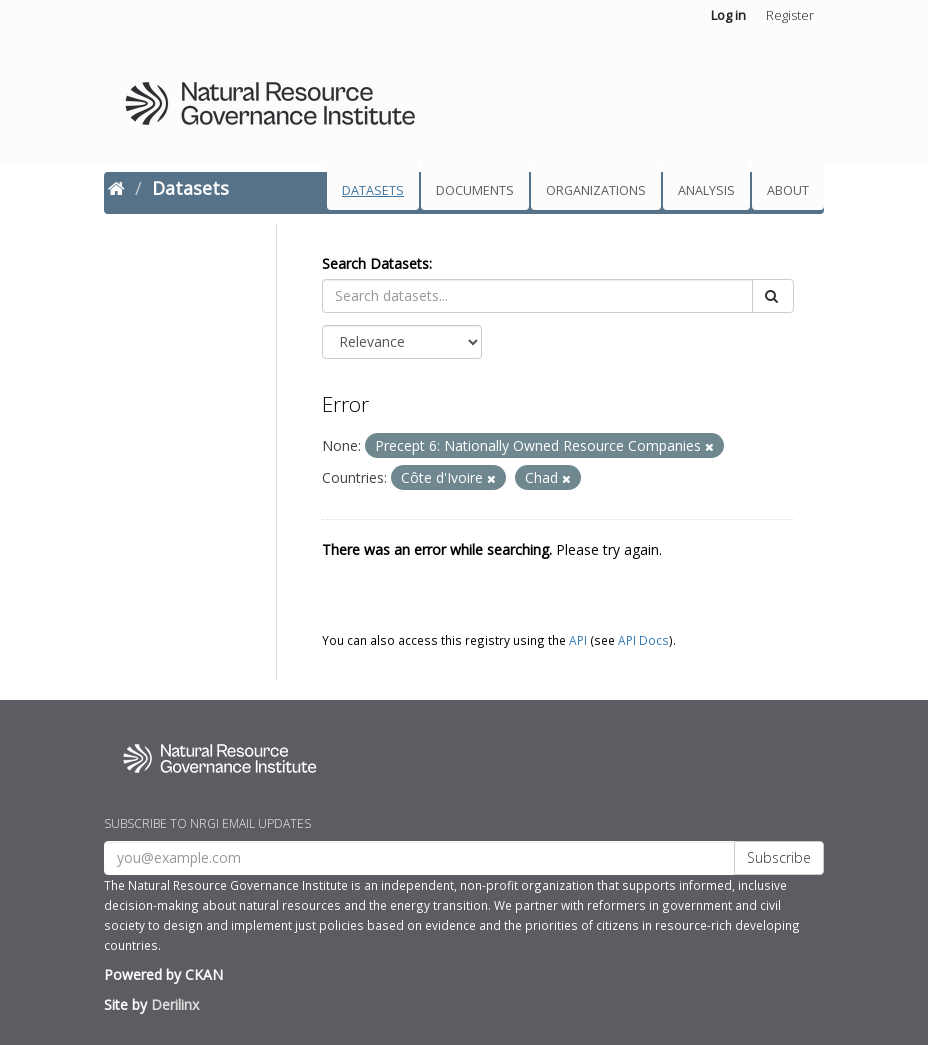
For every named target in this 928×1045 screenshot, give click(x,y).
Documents (475, 190)
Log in (728, 15)
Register (790, 15)
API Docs (643, 640)
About (788, 190)
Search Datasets (375, 263)
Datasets (373, 190)
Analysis (706, 190)
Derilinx (175, 1004)
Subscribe (779, 857)
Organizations (596, 190)
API (578, 640)
